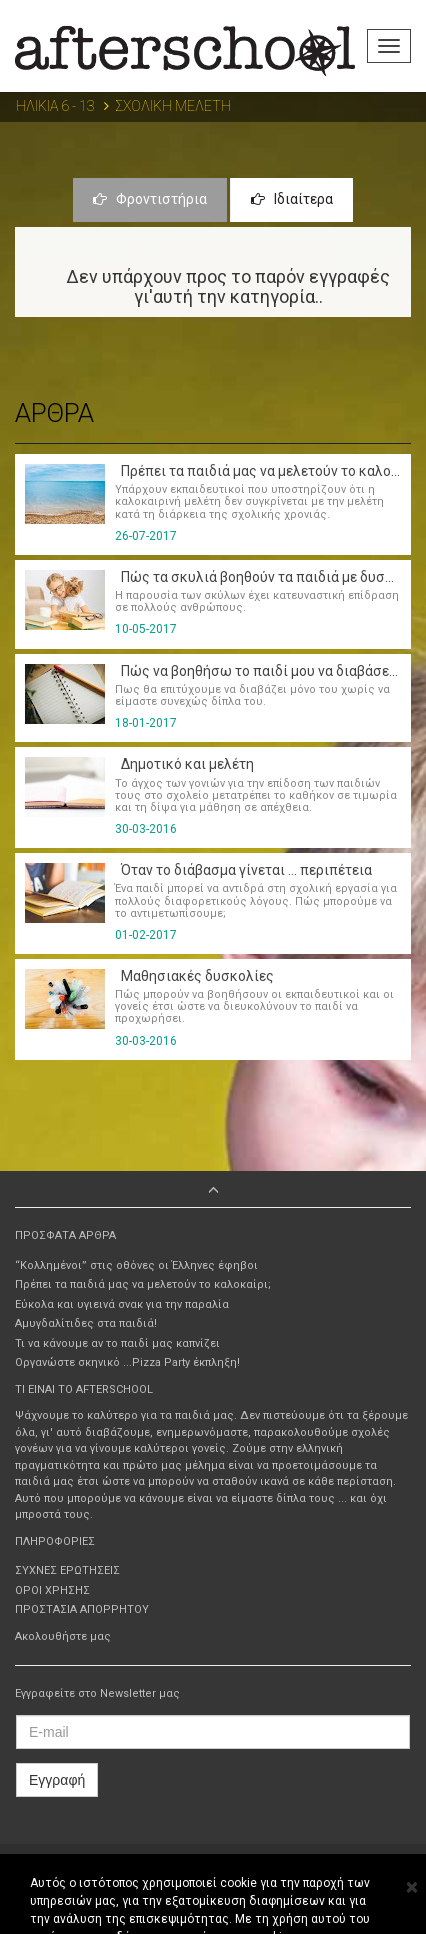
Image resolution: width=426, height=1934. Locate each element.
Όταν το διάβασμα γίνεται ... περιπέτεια (243, 870)
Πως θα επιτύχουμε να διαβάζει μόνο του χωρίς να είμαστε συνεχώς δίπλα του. (252, 695)
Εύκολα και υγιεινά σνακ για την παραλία (122, 1304)
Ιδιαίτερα (292, 199)
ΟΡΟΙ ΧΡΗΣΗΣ (52, 1590)
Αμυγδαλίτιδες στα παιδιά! (86, 1323)
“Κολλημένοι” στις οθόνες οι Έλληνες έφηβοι (136, 1265)
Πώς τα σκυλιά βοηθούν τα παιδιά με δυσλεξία (267, 577)
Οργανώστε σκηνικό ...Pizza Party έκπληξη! (127, 1362)
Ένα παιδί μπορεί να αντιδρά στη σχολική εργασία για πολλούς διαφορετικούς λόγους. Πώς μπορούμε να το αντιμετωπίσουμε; (256, 900)
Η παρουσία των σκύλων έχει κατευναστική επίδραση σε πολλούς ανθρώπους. (257, 601)
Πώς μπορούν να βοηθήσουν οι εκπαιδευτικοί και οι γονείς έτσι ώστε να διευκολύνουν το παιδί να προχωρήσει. (254, 1006)
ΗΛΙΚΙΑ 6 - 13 (55, 106)
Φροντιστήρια (150, 199)
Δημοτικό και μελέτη (184, 764)
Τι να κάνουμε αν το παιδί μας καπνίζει (117, 1343)
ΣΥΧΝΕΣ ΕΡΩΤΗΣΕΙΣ (67, 1570)
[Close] (411, 1888)
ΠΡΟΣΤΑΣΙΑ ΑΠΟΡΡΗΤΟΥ (82, 1609)
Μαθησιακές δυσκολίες (194, 976)
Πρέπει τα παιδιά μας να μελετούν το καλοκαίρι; (143, 1284)
